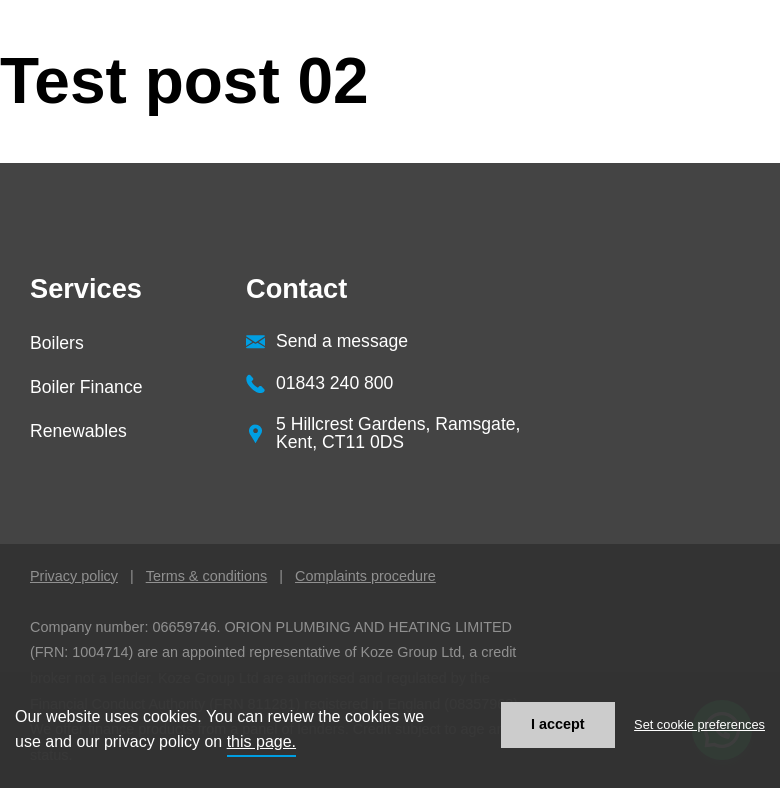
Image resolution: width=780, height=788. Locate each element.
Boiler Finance (86, 387)
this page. (261, 741)
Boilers (57, 343)
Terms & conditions (207, 576)
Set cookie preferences (699, 724)
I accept (558, 724)
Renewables (78, 431)
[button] (730, 115)
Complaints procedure (365, 576)
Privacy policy (74, 576)
